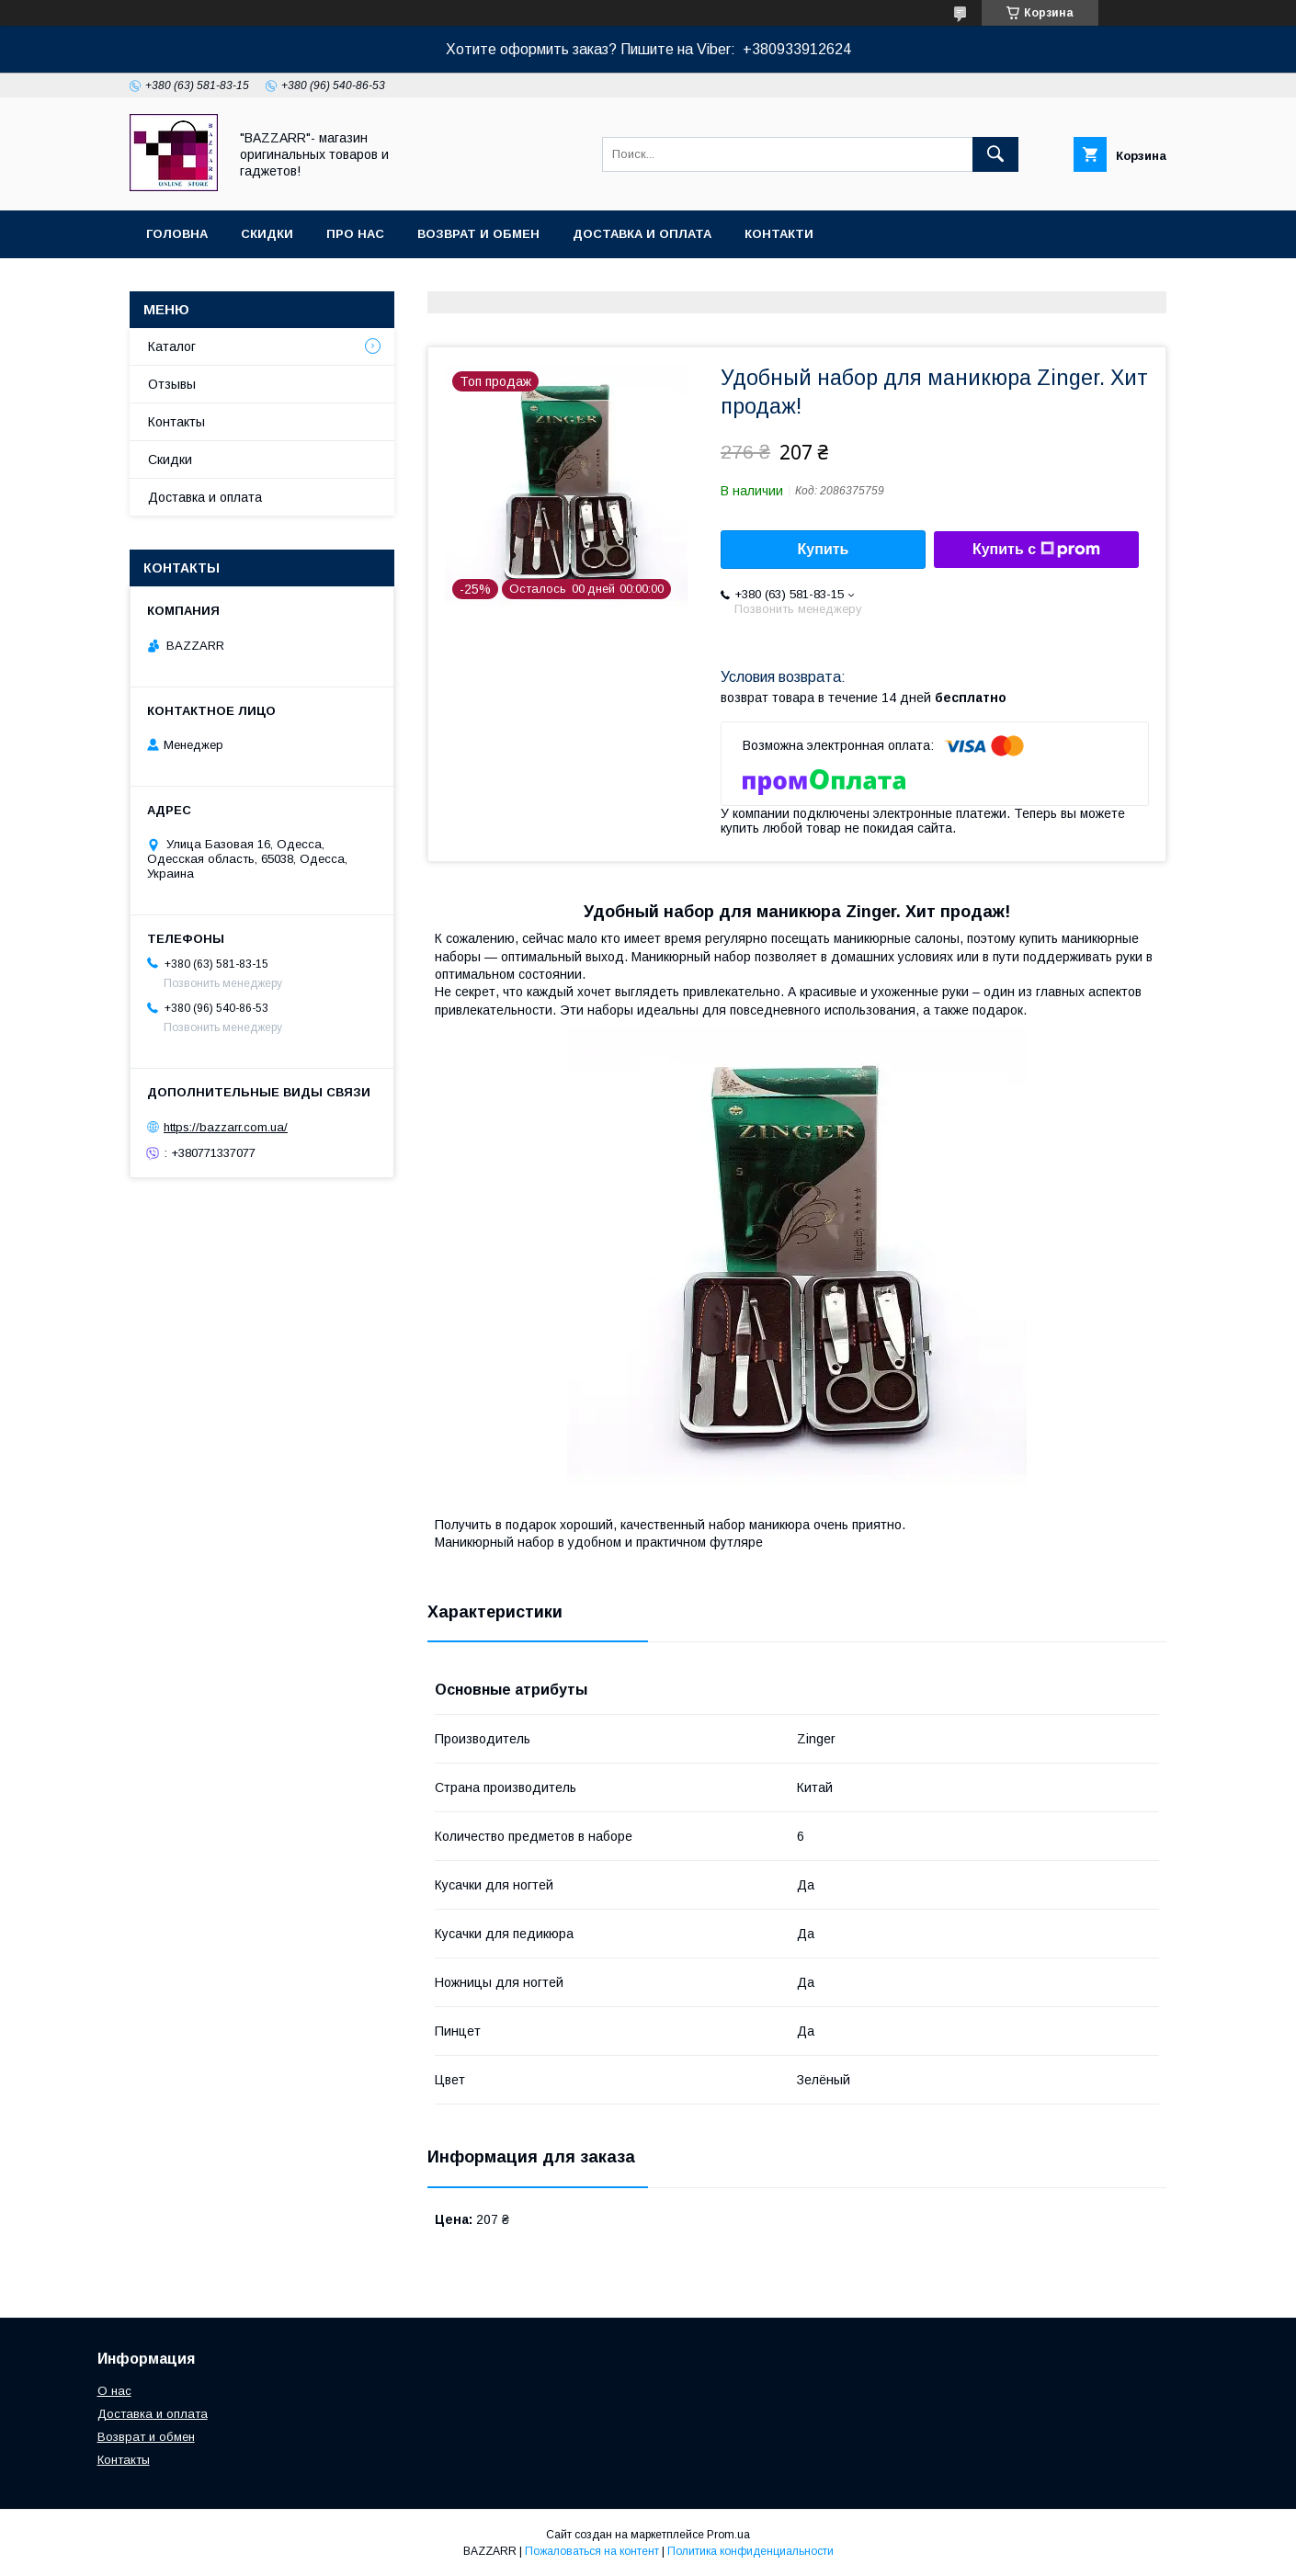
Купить (823, 549)
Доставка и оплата (642, 234)
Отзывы (172, 384)
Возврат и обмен (478, 234)
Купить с (1036, 549)
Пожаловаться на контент (592, 2551)
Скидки (267, 234)
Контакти (779, 234)
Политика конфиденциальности (750, 2551)
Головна (177, 234)
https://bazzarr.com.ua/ (226, 1127)
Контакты (176, 421)
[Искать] (995, 154)
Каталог (172, 346)
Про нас (355, 234)
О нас (114, 2391)
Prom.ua (728, 2534)
